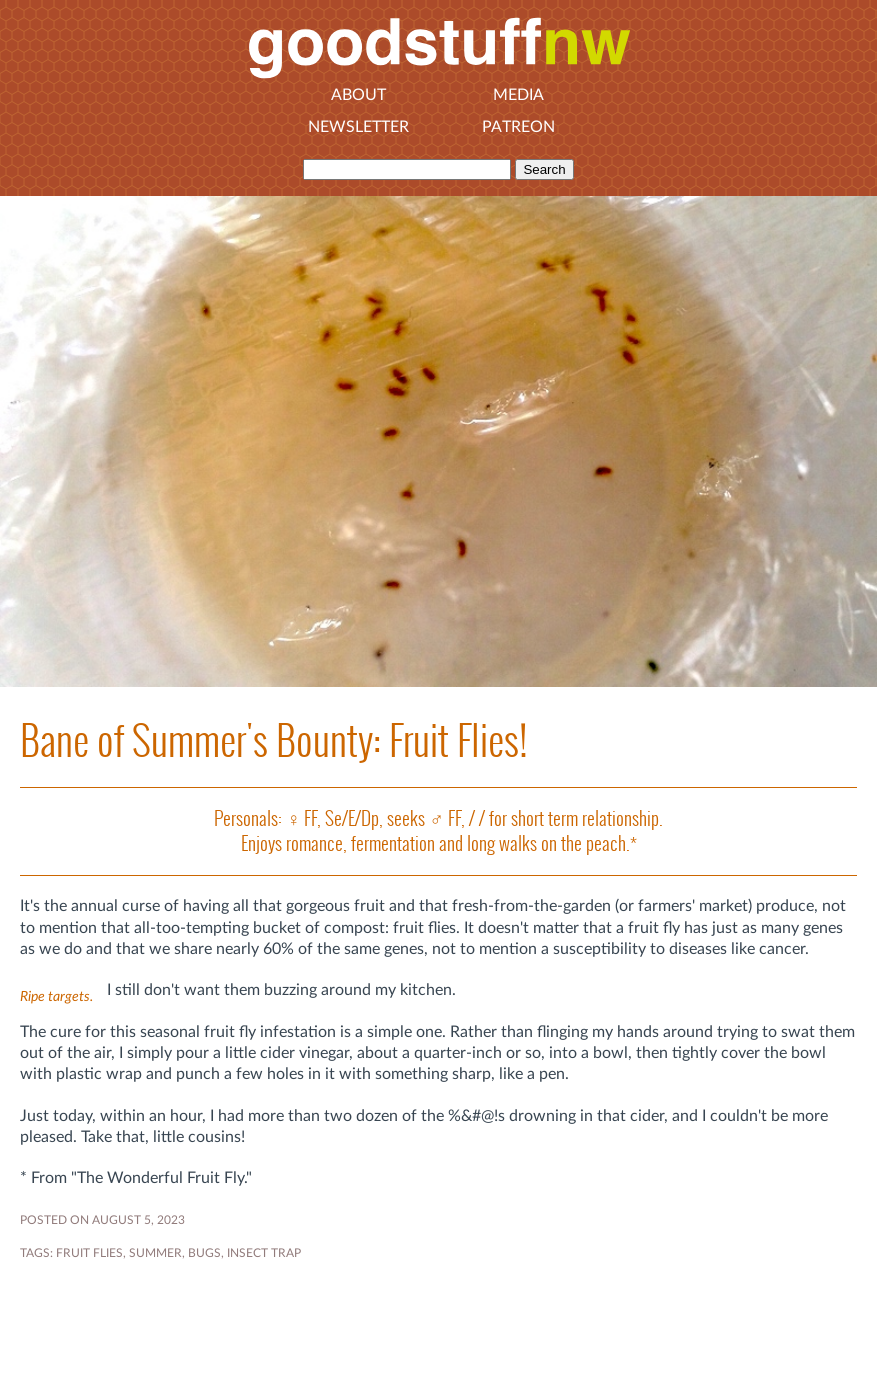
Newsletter (358, 127)
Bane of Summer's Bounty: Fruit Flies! (273, 740)
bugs (204, 1253)
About (358, 95)
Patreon (518, 127)
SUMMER (155, 1253)
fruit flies (89, 1253)
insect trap (264, 1253)
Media (518, 95)
